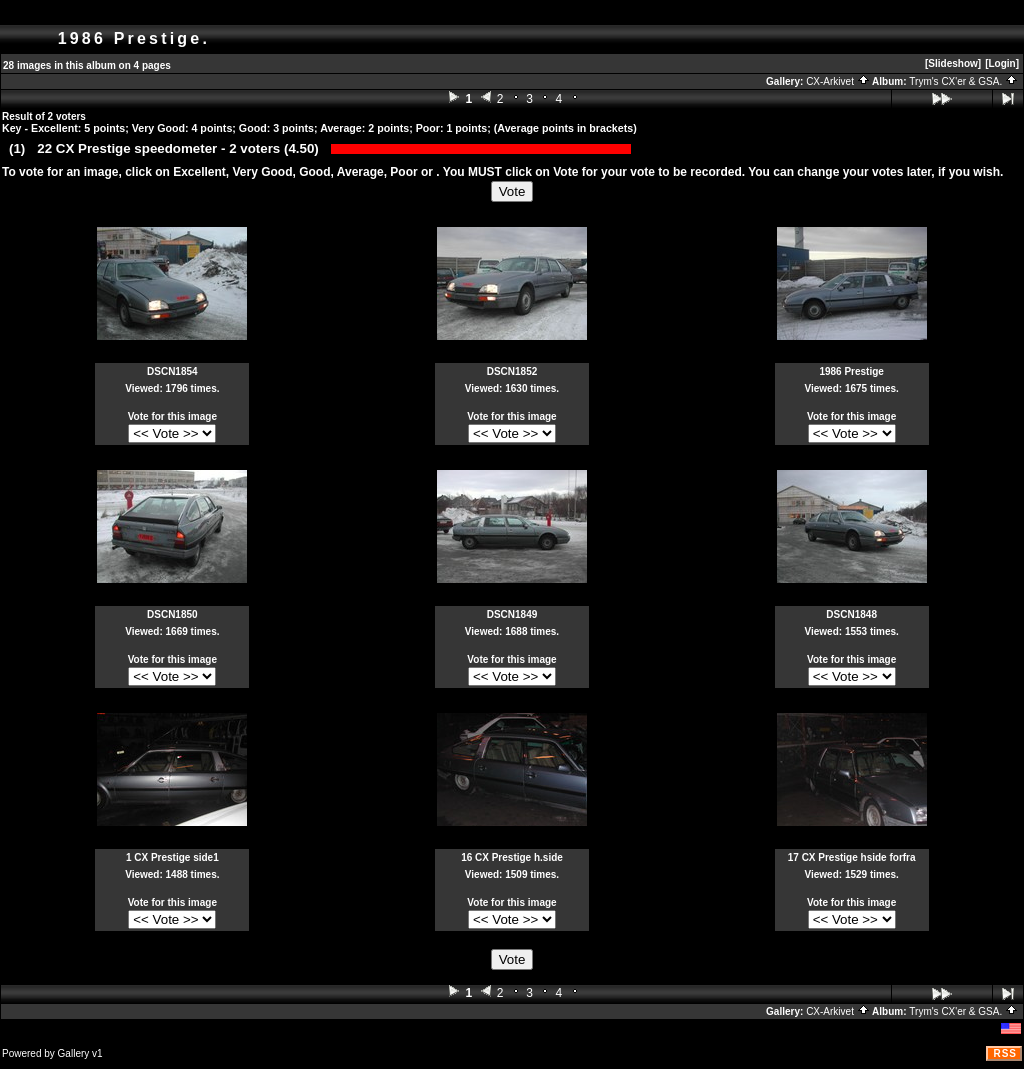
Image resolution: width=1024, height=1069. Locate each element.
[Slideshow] (953, 63)
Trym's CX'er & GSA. (963, 81)
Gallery (74, 1053)
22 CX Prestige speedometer (127, 148)
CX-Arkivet (838, 81)
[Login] (1002, 63)
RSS (1005, 1053)
